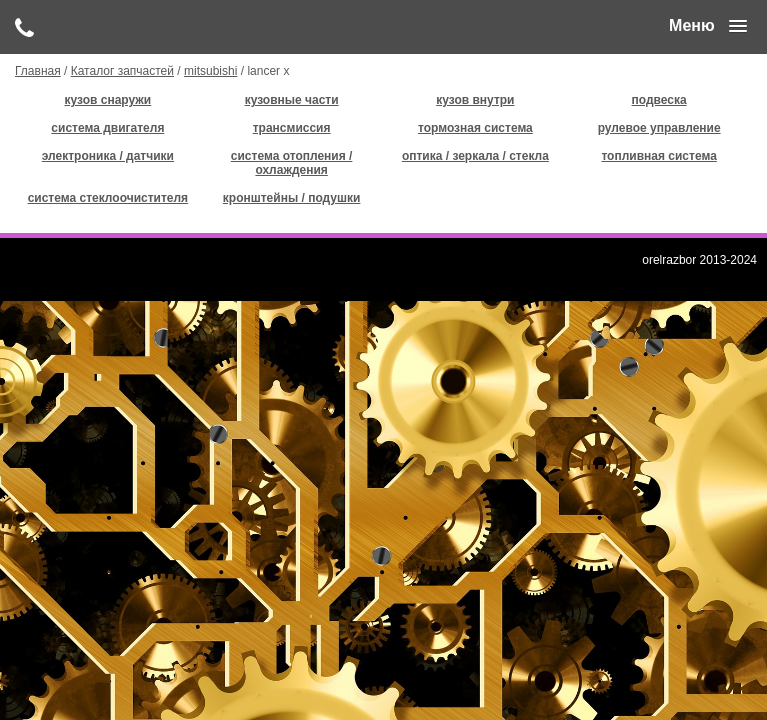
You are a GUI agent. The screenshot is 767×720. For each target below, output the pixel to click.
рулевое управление (659, 128)
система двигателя (107, 128)
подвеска (659, 100)
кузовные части (292, 100)
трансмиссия (292, 128)
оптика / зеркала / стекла (475, 156)
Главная (38, 71)
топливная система (658, 156)
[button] (708, 26)
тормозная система (475, 128)
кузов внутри (475, 100)
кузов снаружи (108, 100)
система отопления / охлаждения (292, 163)
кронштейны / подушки (292, 198)
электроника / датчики (108, 156)
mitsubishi (210, 71)
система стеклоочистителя (108, 198)
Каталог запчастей (122, 71)
